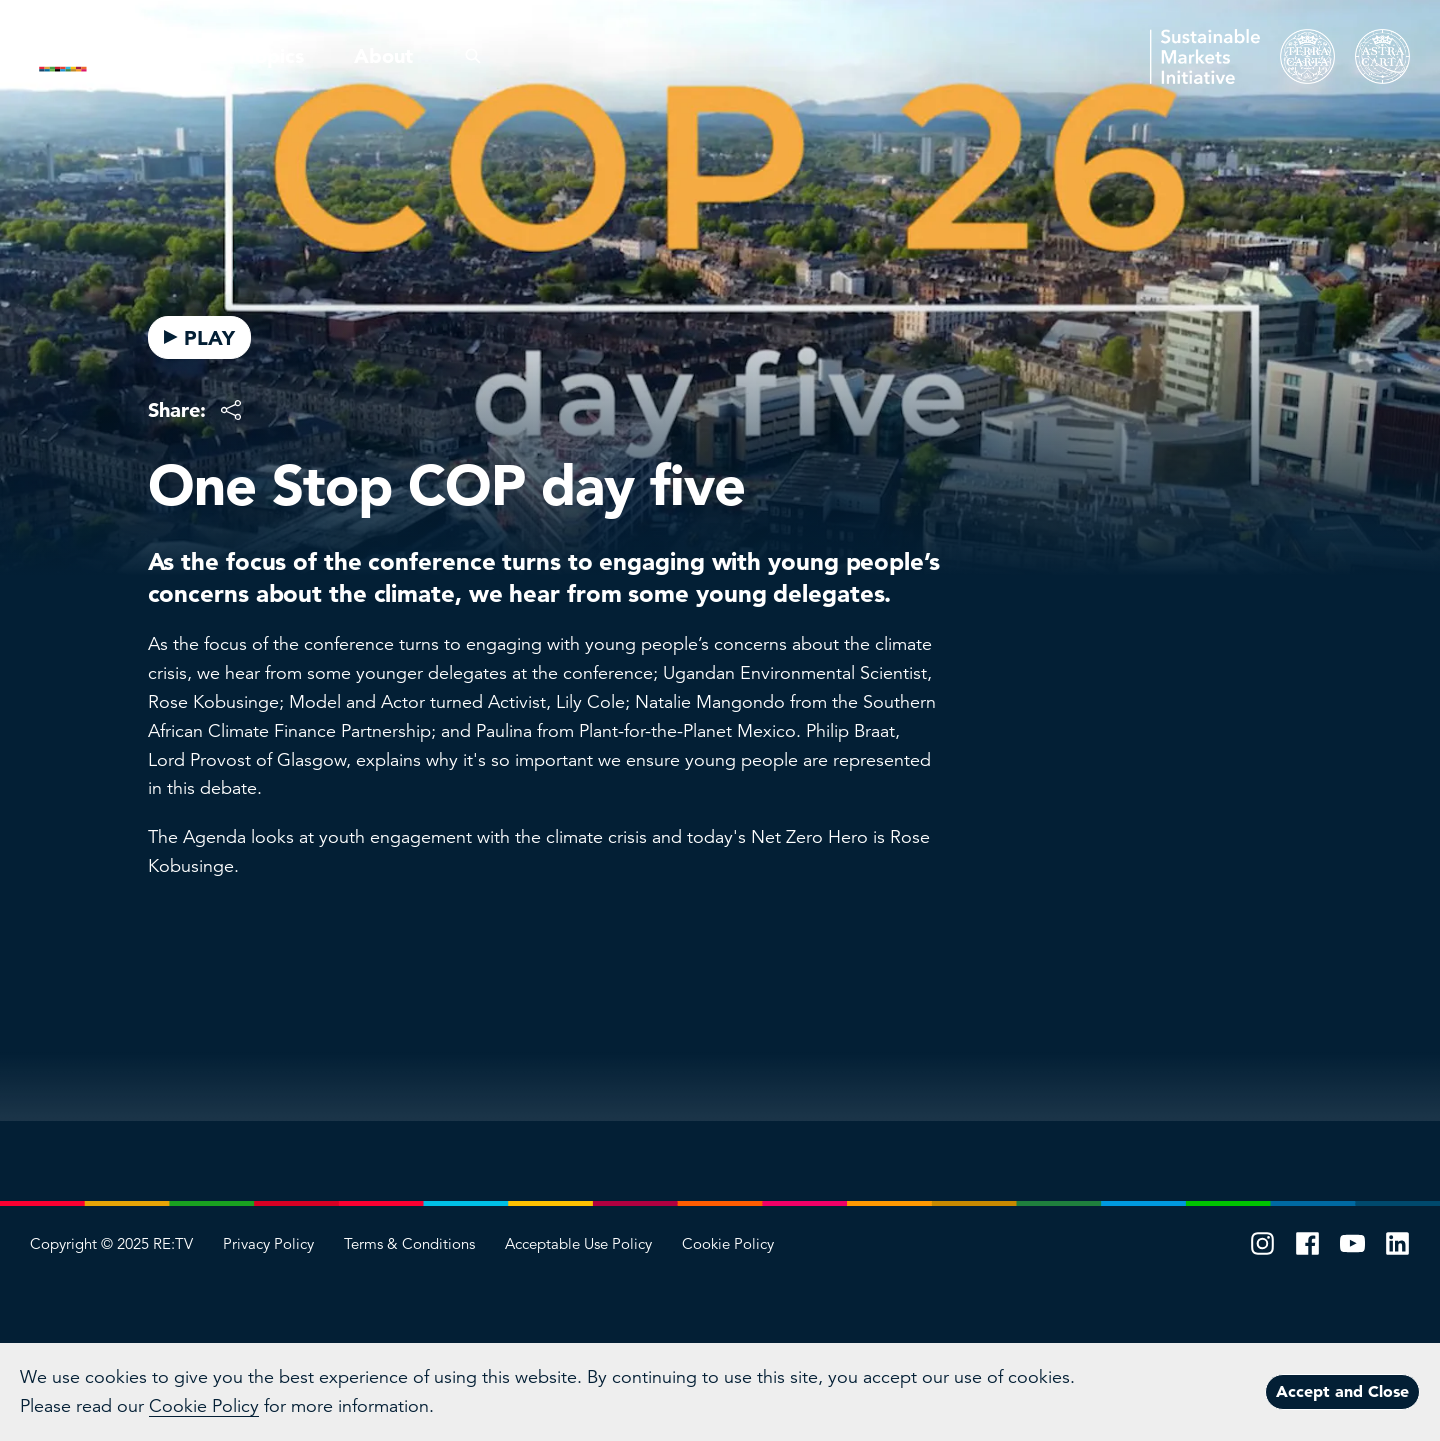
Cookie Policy (728, 1243)
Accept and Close (1342, 1391)
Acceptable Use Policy (578, 1243)
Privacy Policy (268, 1243)
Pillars (168, 56)
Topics (275, 56)
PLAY (199, 338)
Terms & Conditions (409, 1243)
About (383, 56)
